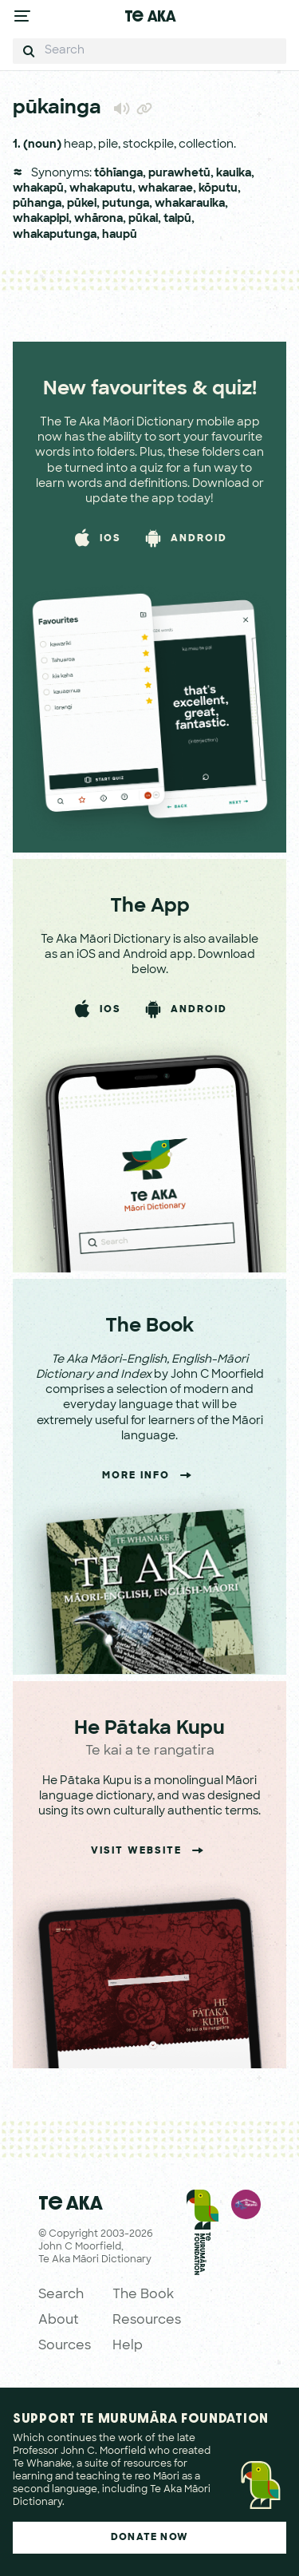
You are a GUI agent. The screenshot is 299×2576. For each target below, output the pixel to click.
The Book (143, 2295)
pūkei (81, 204)
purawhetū (179, 174)
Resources (146, 2320)
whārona (98, 219)
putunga (125, 204)
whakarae (165, 189)
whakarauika (190, 204)
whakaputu (100, 189)
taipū (177, 219)
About (58, 2320)
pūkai (143, 219)
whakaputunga (54, 235)
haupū (119, 235)
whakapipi (41, 219)
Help (127, 2346)
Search (61, 2295)
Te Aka (149, 15)
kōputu (218, 189)
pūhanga (37, 204)
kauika (233, 174)
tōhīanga (118, 174)
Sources (64, 2346)
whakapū (38, 189)
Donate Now (149, 2537)
